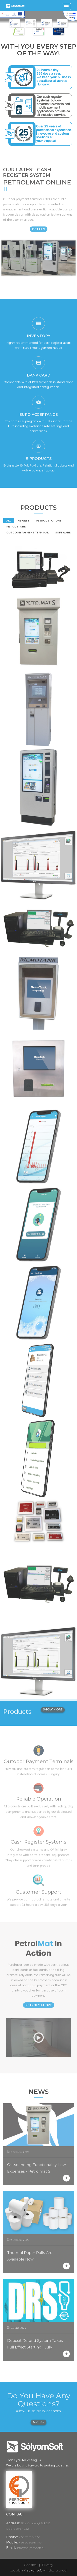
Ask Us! (38, 2430)
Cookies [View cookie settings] (30, 2565)
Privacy (47, 2565)
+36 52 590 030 (29, 2537)
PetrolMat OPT (38, 2013)
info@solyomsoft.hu (31, 2548)
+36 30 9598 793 (30, 2542)
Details (38, 237)
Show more (53, 1717)
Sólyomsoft (34, 2570)
